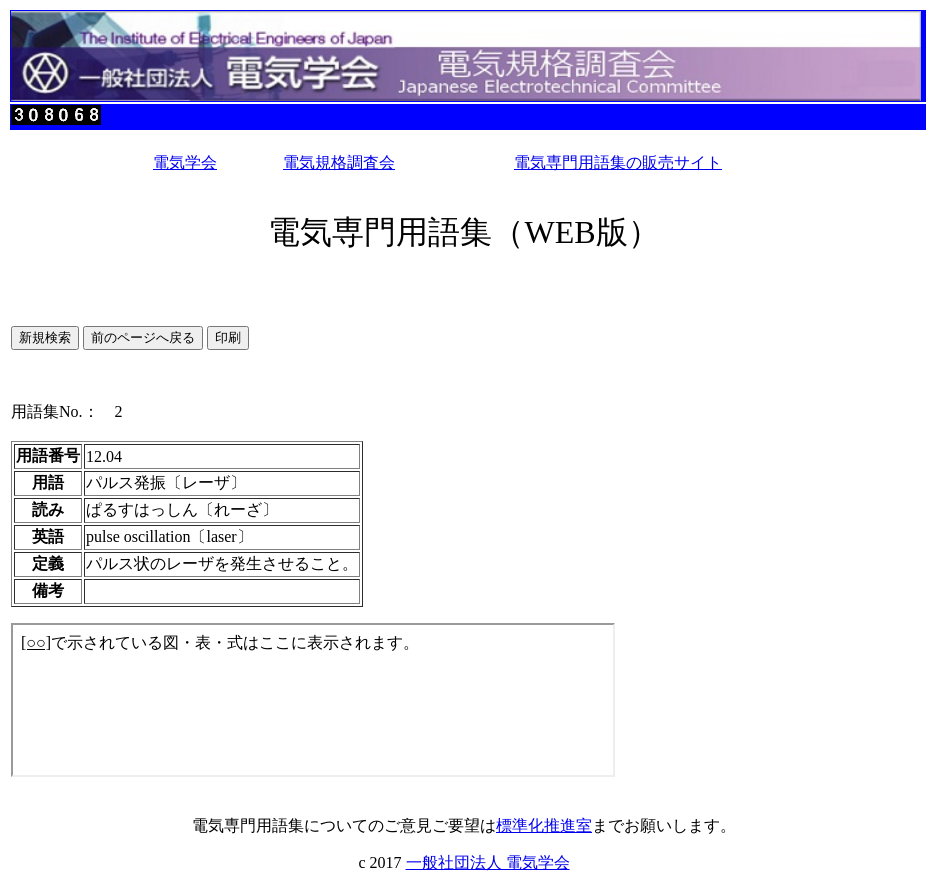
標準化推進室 (544, 825)
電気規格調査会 (339, 162)
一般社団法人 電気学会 (488, 862)
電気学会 (185, 162)
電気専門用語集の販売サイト (618, 162)
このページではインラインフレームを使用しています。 (313, 700)
